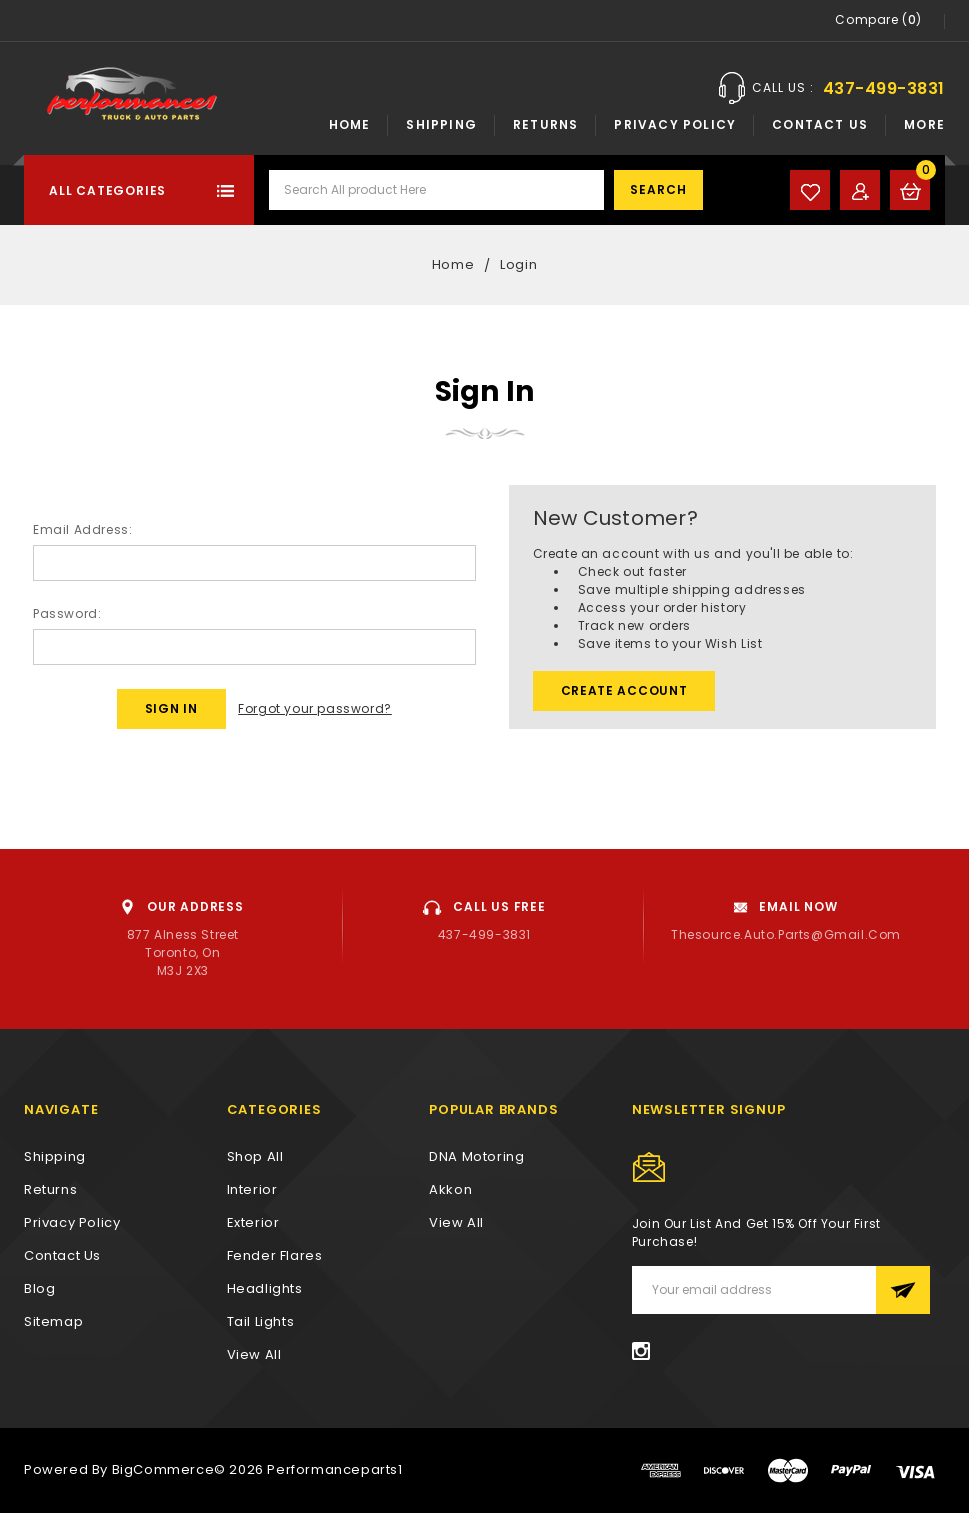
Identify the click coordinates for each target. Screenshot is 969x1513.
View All (456, 1222)
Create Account (624, 690)
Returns (545, 124)
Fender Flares (275, 1255)
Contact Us (820, 124)
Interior (252, 1189)
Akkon (450, 1189)
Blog (39, 1288)
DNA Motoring (476, 1156)
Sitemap (53, 1321)
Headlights (265, 1288)
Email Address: (82, 529)
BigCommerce (163, 1469)
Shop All (255, 1156)
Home (350, 124)
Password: (67, 613)
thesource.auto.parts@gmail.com (786, 934)
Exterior (253, 1222)
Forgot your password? (315, 708)
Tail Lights (261, 1321)
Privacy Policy (675, 124)
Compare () (878, 20)
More (924, 124)
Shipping (441, 124)
